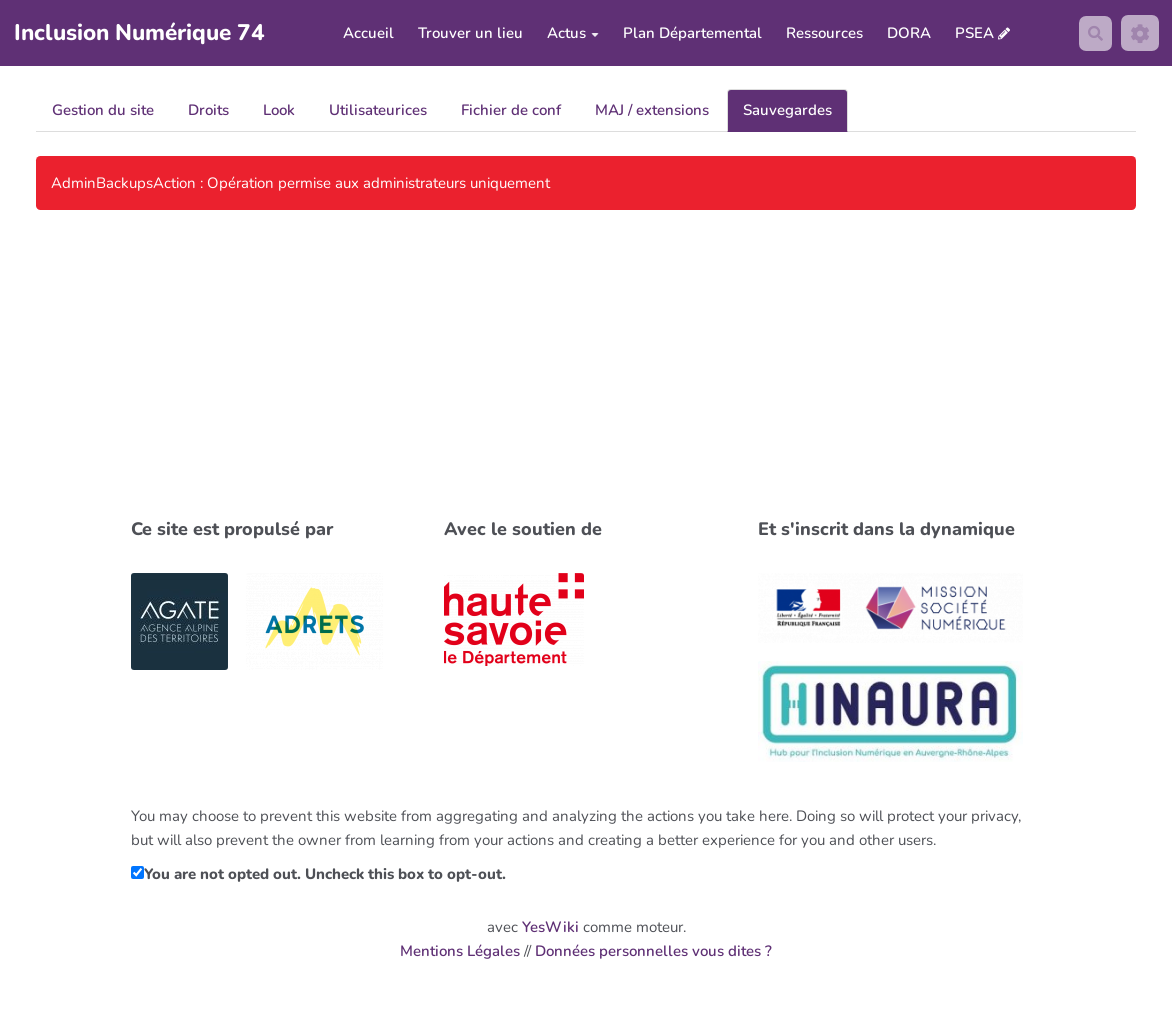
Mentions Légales (460, 954)
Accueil (366, 35)
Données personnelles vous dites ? (653, 954)
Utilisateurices (378, 113)
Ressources (822, 35)
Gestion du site (103, 113)
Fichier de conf (511, 113)
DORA (907, 35)
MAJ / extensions (652, 113)
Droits (208, 113)
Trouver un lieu (468, 35)
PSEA (972, 34)
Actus (571, 35)
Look (279, 113)
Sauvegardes (787, 113)
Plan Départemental (690, 35)
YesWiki (550, 930)
